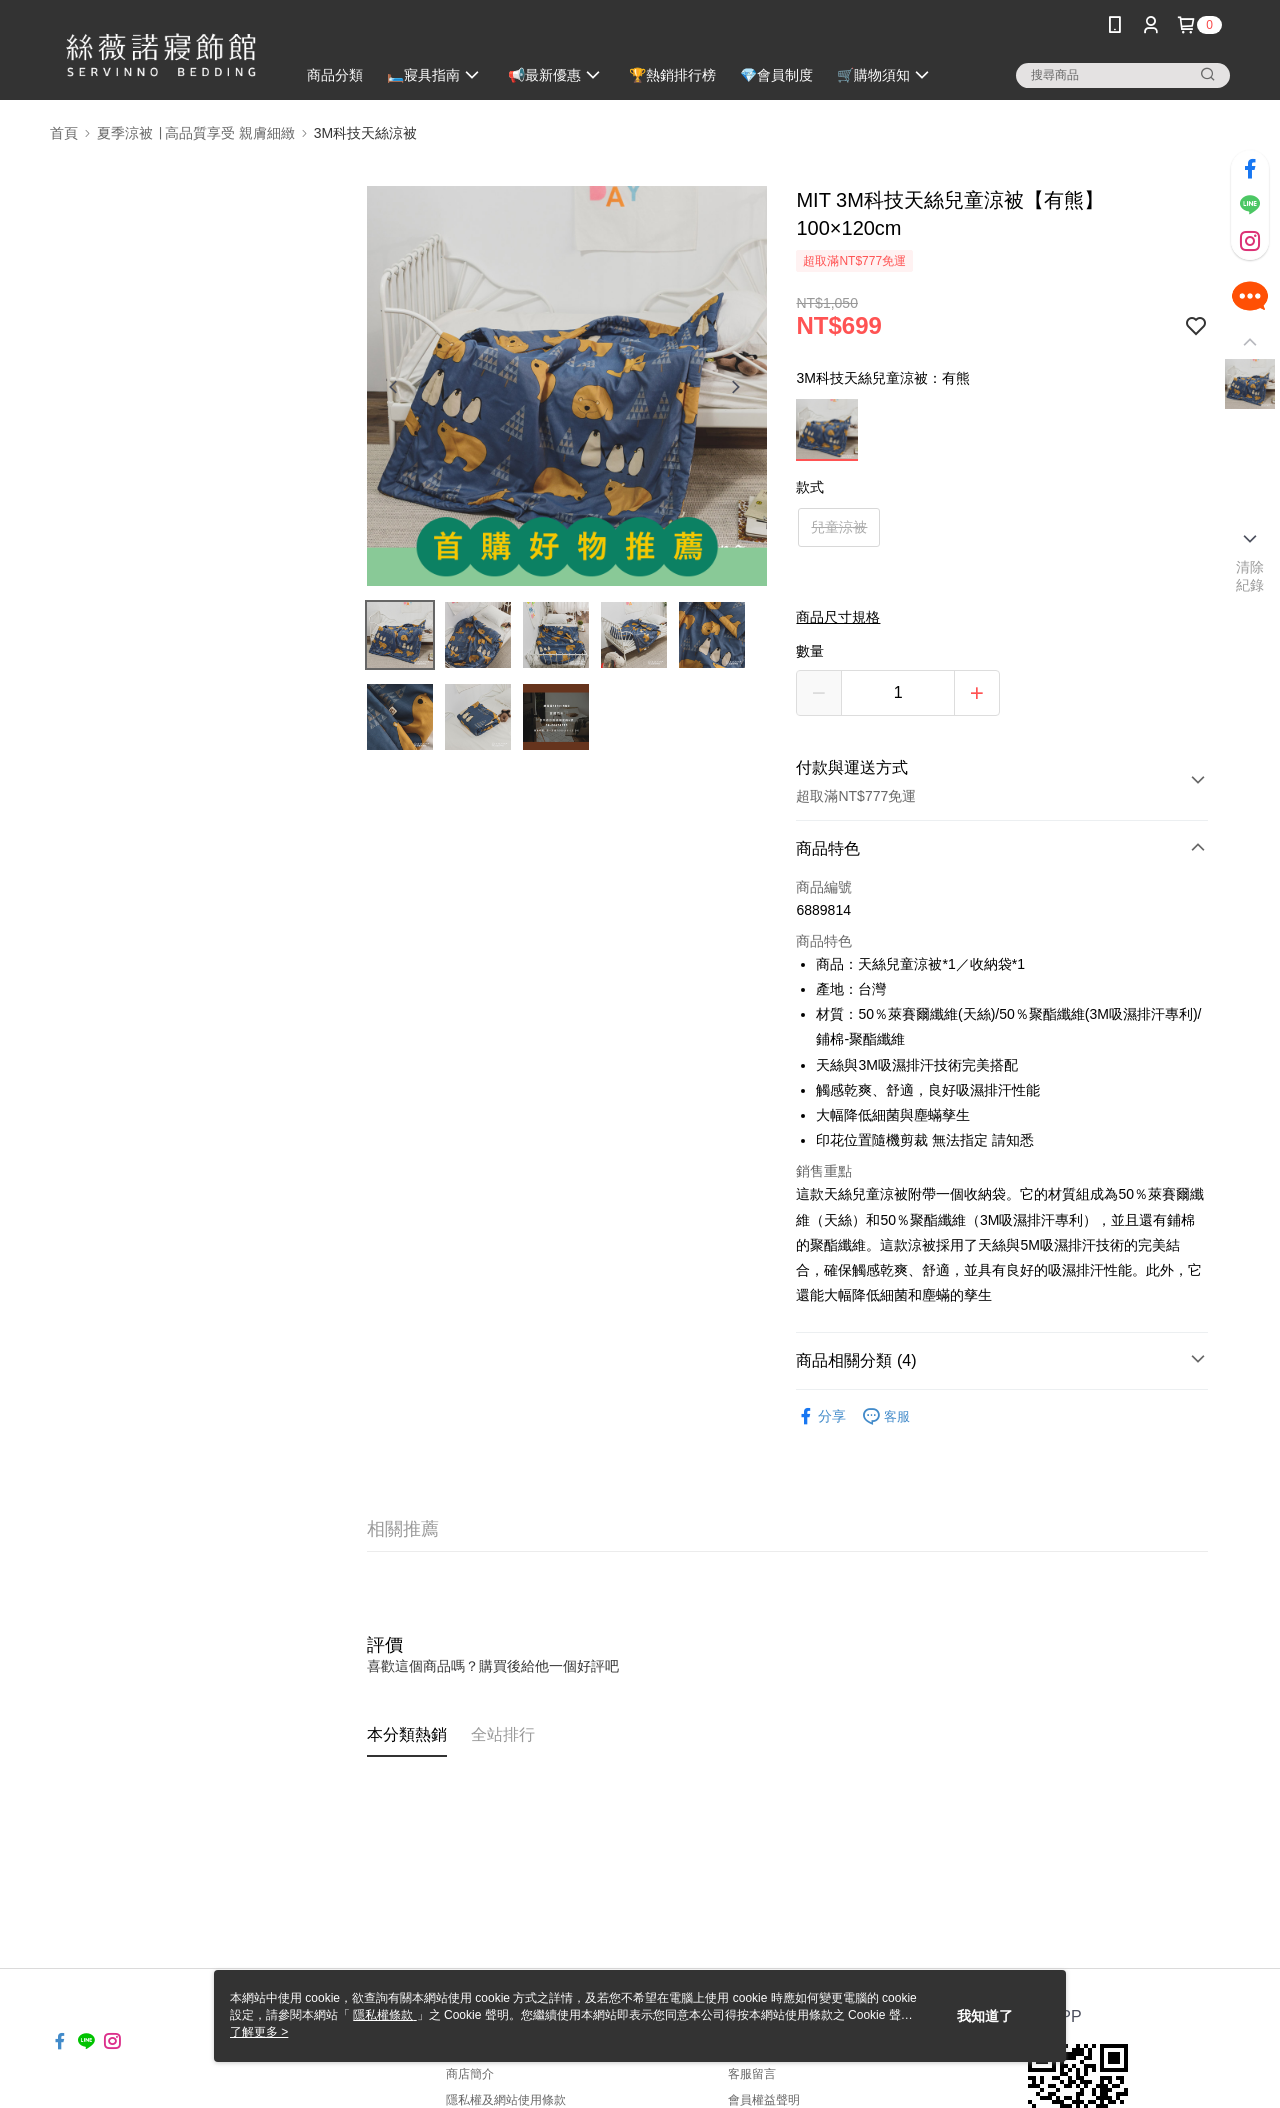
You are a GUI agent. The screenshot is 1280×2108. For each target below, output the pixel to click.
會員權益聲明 (764, 2100)
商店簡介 (470, 2074)
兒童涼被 (839, 527)
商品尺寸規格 (838, 617)
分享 (821, 1416)
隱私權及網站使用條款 (506, 2100)
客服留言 (752, 2074)
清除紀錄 (1250, 576)
